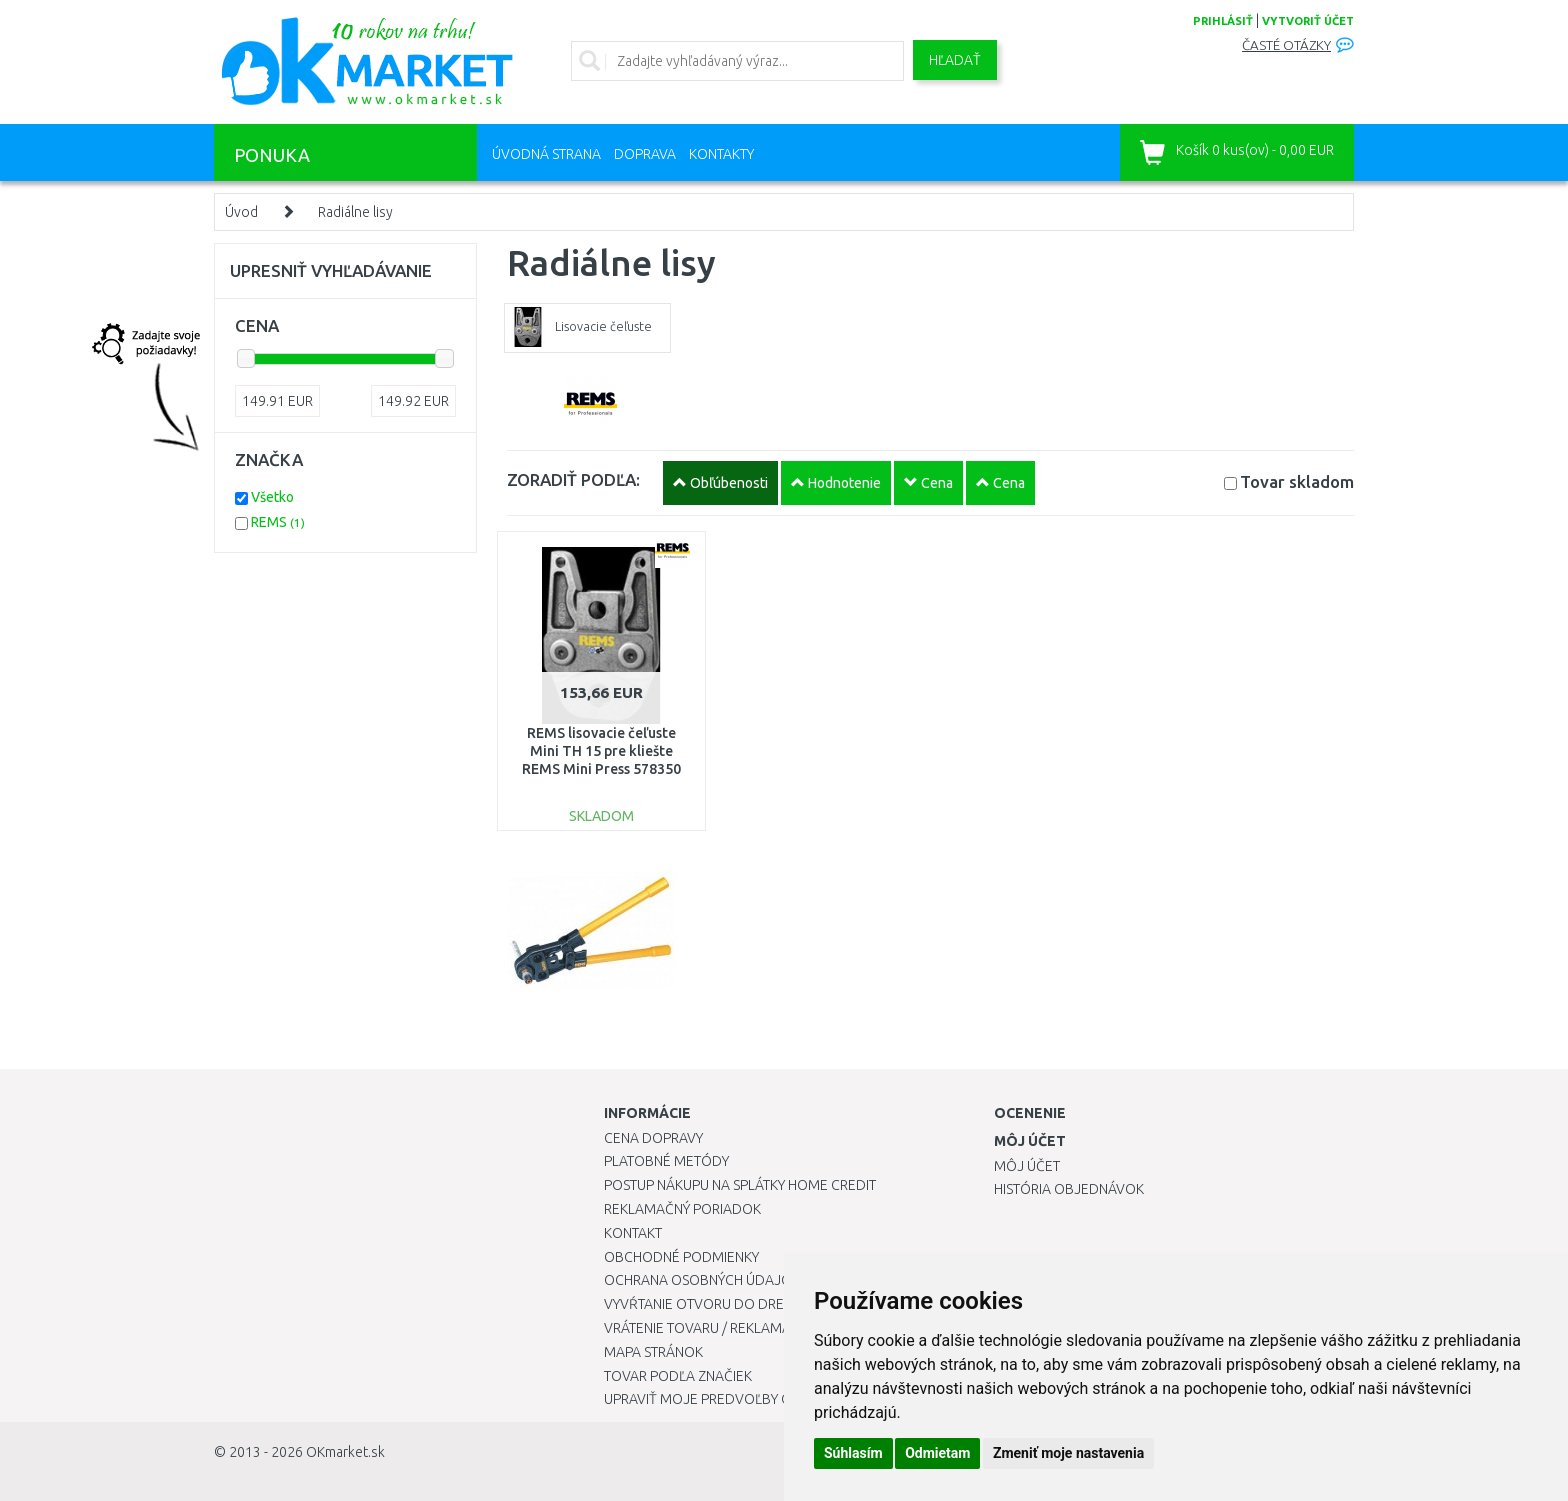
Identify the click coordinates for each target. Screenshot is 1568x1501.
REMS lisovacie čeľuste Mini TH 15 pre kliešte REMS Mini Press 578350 (601, 751)
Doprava (645, 154)
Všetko (272, 497)
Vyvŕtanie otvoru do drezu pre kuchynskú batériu (782, 1304)
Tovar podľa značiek (678, 1376)
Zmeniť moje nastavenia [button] (1068, 1453)
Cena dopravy (653, 1138)
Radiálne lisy (355, 212)
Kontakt (633, 1233)
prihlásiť (1223, 21)
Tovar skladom (1297, 481)
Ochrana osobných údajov (702, 1280)
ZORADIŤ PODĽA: (573, 479)
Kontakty (721, 154)
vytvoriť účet (1308, 21)
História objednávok (1069, 1189)
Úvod (241, 212)
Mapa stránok (653, 1352)
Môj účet (1027, 1166)
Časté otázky (1286, 45)
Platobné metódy (666, 1161)
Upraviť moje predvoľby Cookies (721, 1399)
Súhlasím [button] (853, 1453)
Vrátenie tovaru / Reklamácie (707, 1328)
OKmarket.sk (345, 1452)
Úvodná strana (546, 154)
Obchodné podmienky (681, 1257)
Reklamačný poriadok (682, 1209)
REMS (278, 522)
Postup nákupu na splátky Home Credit (740, 1185)
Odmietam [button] (937, 1453)
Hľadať (955, 60)
